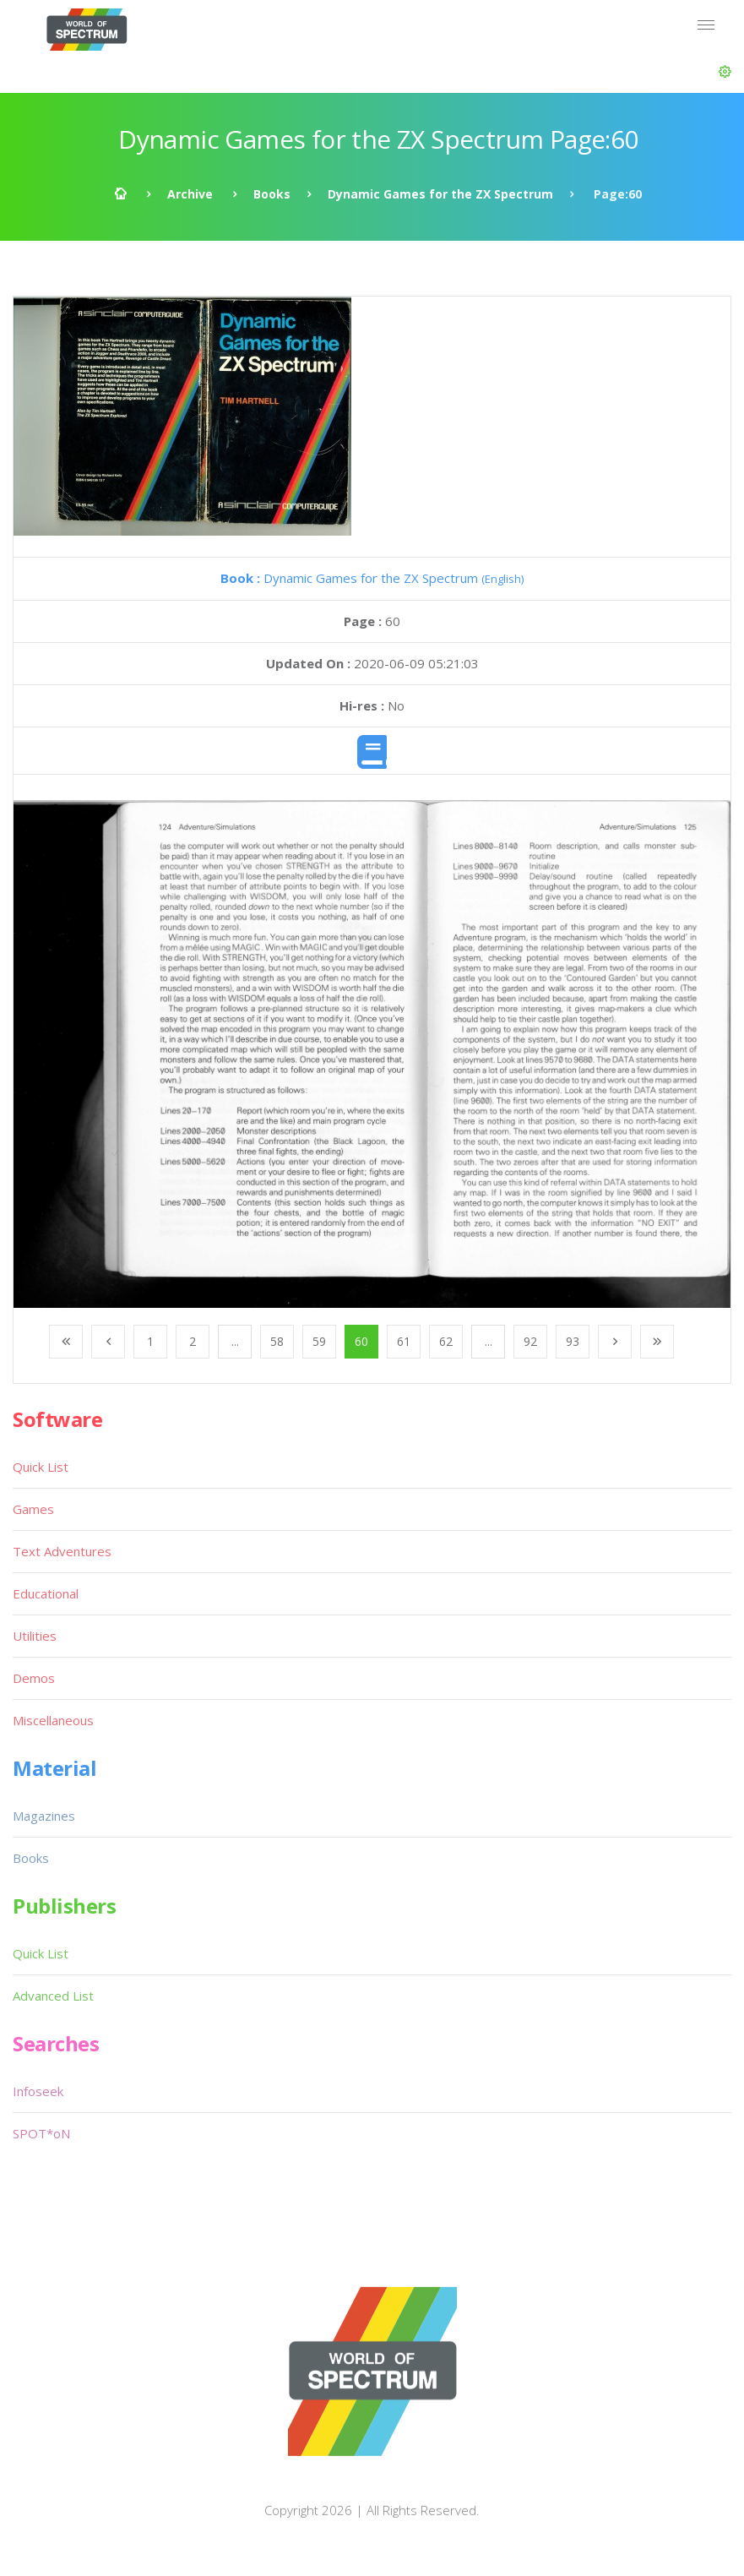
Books (272, 194)
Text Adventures (62, 1551)
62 (446, 1341)
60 (361, 1341)
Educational (46, 1593)
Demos (34, 1677)
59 (319, 1341)
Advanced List (53, 1995)
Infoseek (38, 2091)
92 (530, 1341)
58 (277, 1341)
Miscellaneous (53, 1720)
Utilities (35, 1635)
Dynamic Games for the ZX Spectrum (440, 194)
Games (33, 1508)
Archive (190, 194)
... (235, 1341)
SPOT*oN (41, 2133)
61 (403, 1341)
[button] (725, 71)
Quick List (40, 1466)
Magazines (44, 1815)
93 (572, 1341)
